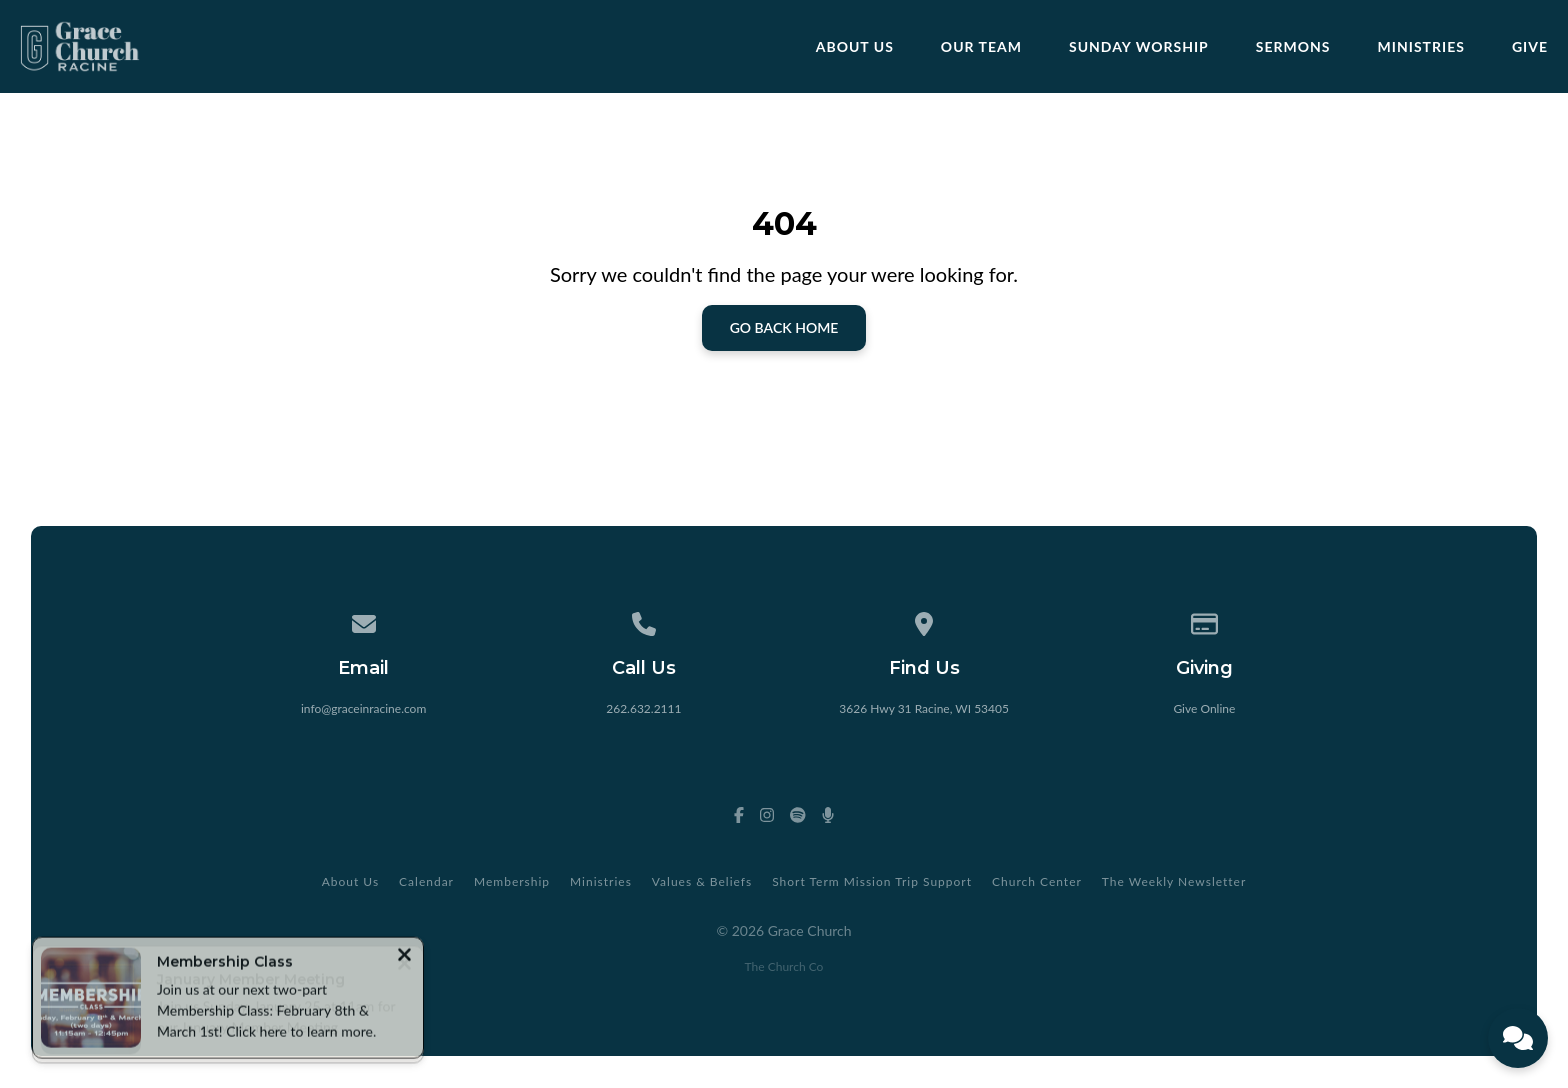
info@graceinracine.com (363, 708)
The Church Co (784, 966)
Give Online (1204, 708)
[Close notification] (404, 958)
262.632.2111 (643, 708)
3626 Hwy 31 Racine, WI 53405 (924, 708)
